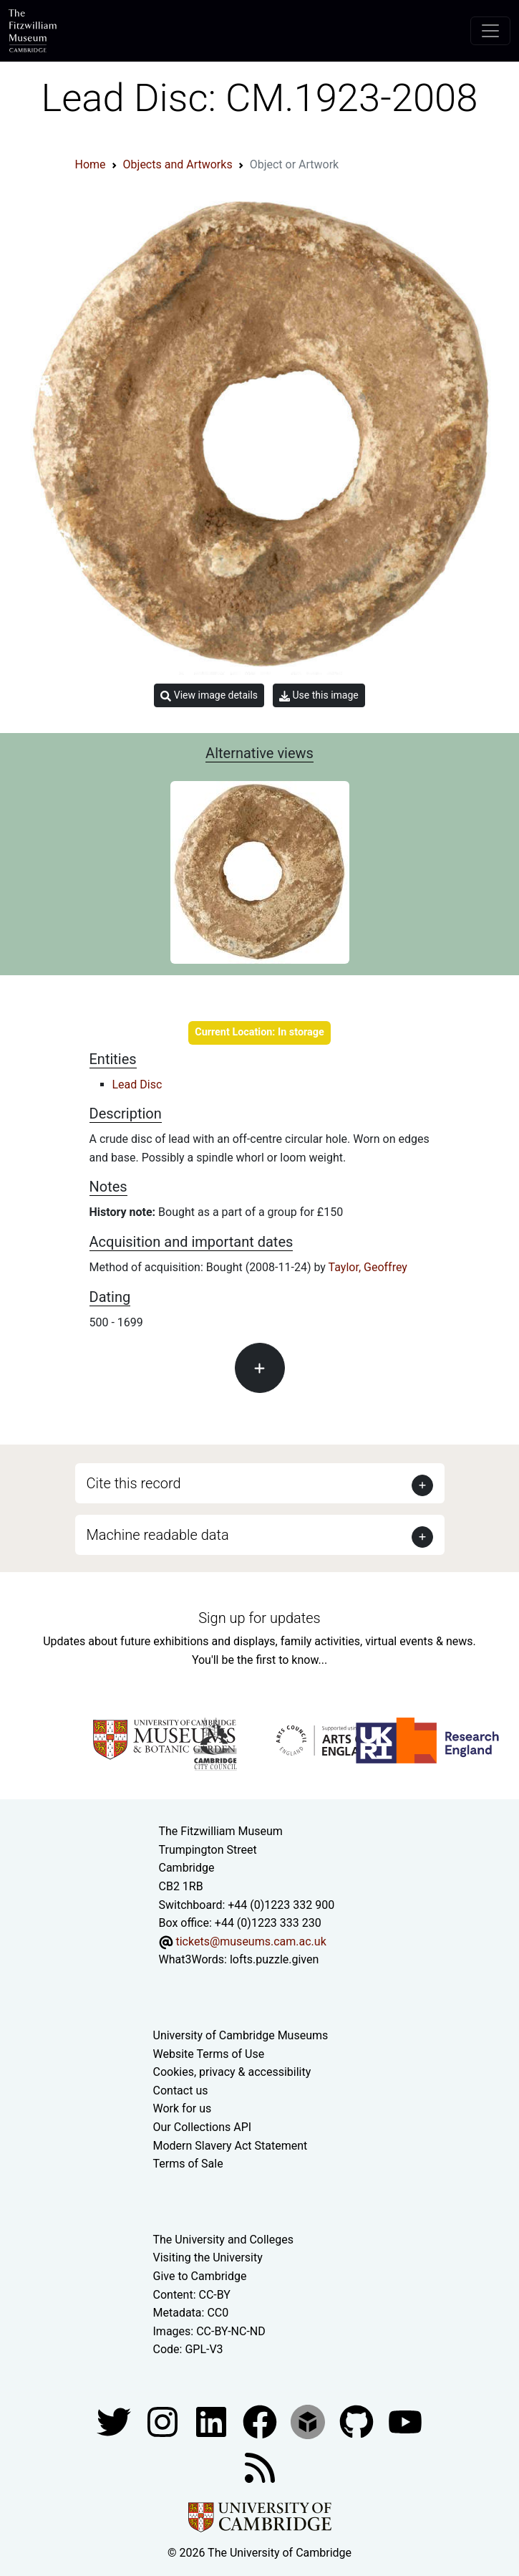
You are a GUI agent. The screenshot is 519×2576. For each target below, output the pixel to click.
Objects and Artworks (178, 164)
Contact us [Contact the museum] (180, 2090)
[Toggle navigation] (490, 30)
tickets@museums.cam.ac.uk (250, 1941)
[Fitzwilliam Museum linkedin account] (261, 2421)
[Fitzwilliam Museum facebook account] (212, 2421)
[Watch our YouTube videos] (405, 2421)
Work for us (182, 2108)
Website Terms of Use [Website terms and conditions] (209, 2054)
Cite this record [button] (134, 1483)
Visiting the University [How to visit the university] (208, 2257)
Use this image (319, 695)
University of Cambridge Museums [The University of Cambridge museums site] (241, 2035)
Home (90, 164)
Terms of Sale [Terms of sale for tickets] (188, 2163)
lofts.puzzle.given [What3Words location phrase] (274, 1959)
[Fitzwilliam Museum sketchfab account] (309, 2421)
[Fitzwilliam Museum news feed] (260, 2467)
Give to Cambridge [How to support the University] (200, 2276)
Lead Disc (137, 1084)
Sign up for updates (259, 1618)
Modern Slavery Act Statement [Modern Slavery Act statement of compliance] (230, 2146)
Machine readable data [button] (158, 1534)
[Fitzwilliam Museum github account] (358, 2421)
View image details (209, 695)
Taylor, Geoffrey (368, 1267)
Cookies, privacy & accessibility (232, 2072)
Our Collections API (202, 2127)
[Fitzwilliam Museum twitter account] (115, 2421)
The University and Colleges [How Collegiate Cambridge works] (223, 2239)
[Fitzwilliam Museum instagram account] (164, 2421)
